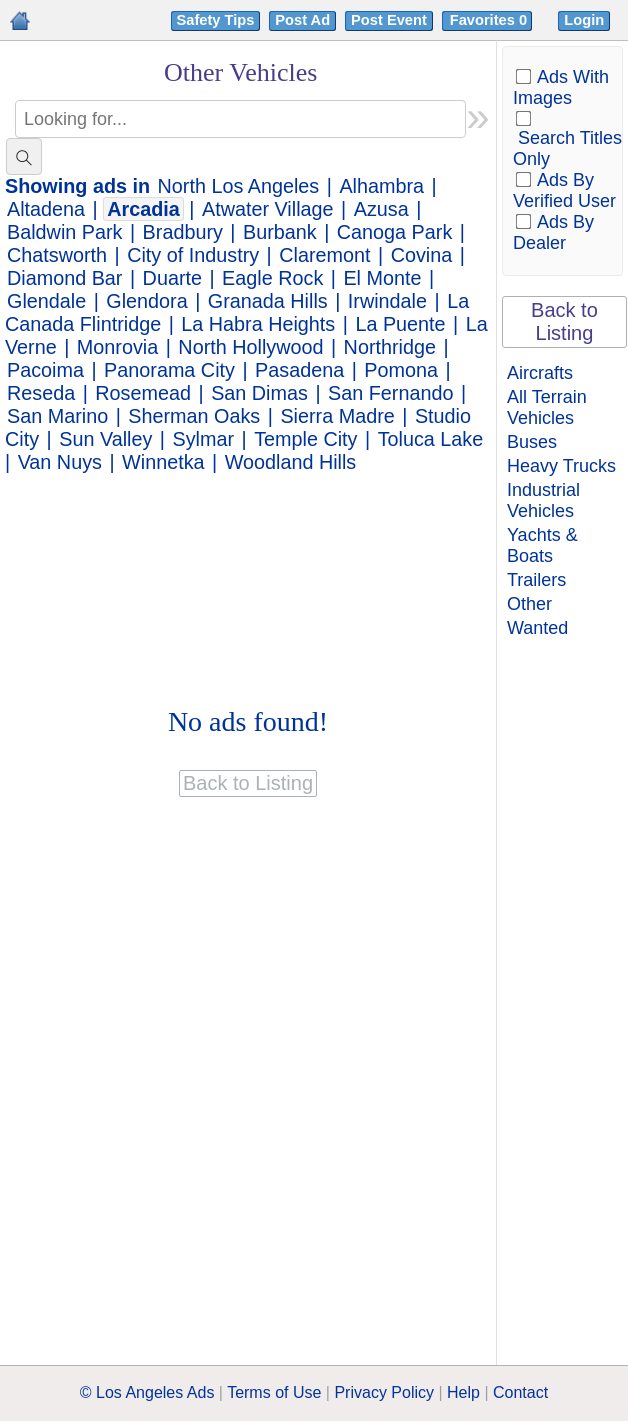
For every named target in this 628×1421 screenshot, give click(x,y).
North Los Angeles (239, 186)
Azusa (381, 209)
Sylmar (203, 439)
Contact (520, 1392)
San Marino (57, 416)
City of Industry (193, 255)
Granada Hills (268, 301)
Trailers (536, 580)
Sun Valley (105, 439)
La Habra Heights (258, 324)
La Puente (400, 324)
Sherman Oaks (194, 416)
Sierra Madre (337, 416)
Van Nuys (60, 462)
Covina (422, 255)
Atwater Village (268, 209)
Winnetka (163, 462)
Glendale (46, 301)
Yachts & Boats (542, 545)
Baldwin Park (64, 232)
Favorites (490, 20)
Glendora (146, 301)
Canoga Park (394, 232)
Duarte (172, 278)
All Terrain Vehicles (547, 407)
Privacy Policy (384, 1392)
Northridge (390, 347)
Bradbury (183, 232)
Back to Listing (564, 321)
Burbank (280, 232)
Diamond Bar (64, 278)
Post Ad (302, 20)
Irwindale (387, 301)
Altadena (46, 209)
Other (529, 604)
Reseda (41, 393)
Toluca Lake (431, 439)
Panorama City (169, 370)
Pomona (401, 370)
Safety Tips (216, 20)
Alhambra (381, 186)
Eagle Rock (272, 278)
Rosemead (143, 393)
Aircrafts (540, 373)
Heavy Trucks (561, 466)
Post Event (389, 20)
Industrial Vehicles (543, 500)
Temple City (305, 439)
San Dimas (259, 393)
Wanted (537, 628)
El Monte (382, 278)
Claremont (324, 255)
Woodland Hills (291, 462)
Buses (532, 442)
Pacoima (45, 370)
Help (463, 1392)
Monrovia (117, 347)
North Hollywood (250, 347)
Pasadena (299, 370)
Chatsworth (57, 255)
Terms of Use (274, 1392)
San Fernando (390, 393)
